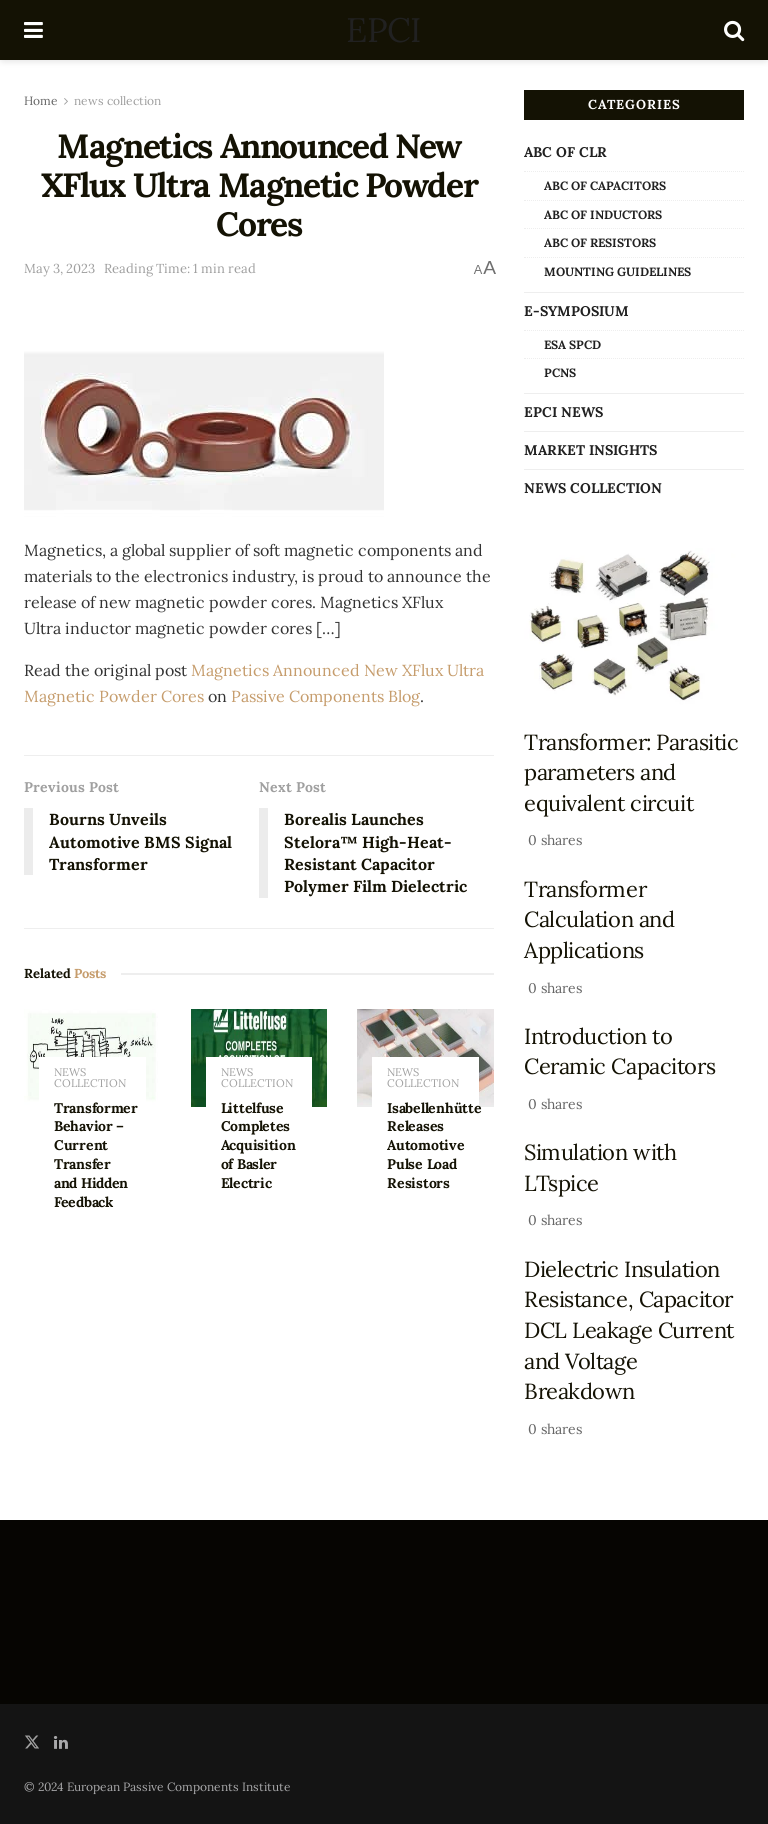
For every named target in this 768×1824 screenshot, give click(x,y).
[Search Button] (734, 30)
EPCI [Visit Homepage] (383, 30)
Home (41, 100)
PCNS (560, 372)
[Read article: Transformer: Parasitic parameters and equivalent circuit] (634, 626)
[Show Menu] (33, 30)
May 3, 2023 (59, 268)
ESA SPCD (572, 344)
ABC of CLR (565, 152)
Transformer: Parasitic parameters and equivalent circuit (631, 772)
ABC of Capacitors (605, 185)
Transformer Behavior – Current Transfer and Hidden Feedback (96, 1155)
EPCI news (563, 412)
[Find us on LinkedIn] (61, 1742)
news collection (117, 100)
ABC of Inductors (603, 214)
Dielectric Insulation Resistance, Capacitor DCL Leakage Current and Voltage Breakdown (629, 1330)
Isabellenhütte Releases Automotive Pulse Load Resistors (434, 1146)
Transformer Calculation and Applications (599, 919)
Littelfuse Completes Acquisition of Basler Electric (258, 1146)
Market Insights (590, 450)
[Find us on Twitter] (32, 1742)
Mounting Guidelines (617, 271)
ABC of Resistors (600, 242)
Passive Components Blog (325, 696)
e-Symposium (576, 311)
